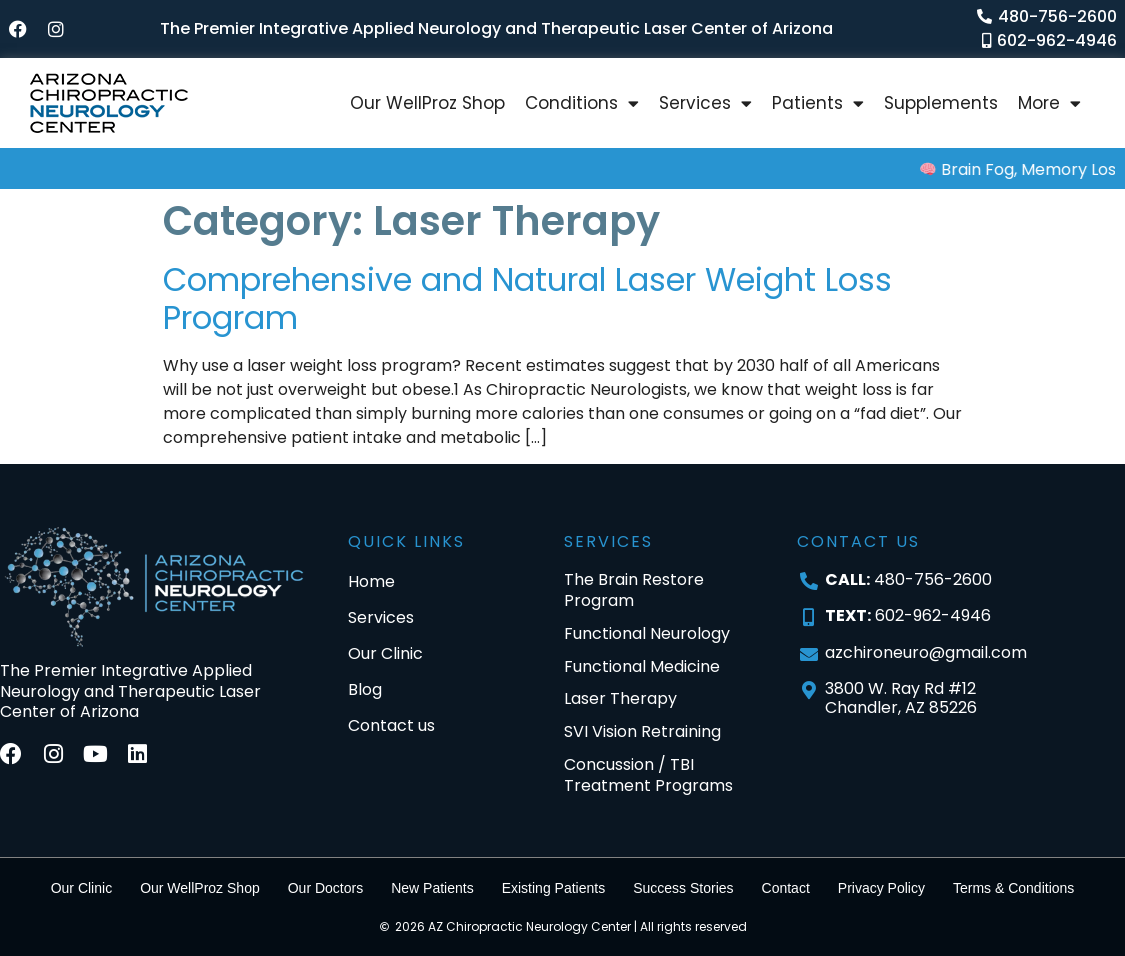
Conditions (582, 103)
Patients (818, 103)
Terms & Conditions (1013, 888)
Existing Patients (554, 888)
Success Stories (683, 888)
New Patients (432, 888)
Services (705, 103)
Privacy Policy (881, 888)
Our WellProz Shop (427, 103)
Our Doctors (325, 888)
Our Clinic (81, 888)
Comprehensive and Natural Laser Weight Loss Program (527, 298)
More (1049, 103)
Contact (786, 888)
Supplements (941, 103)
